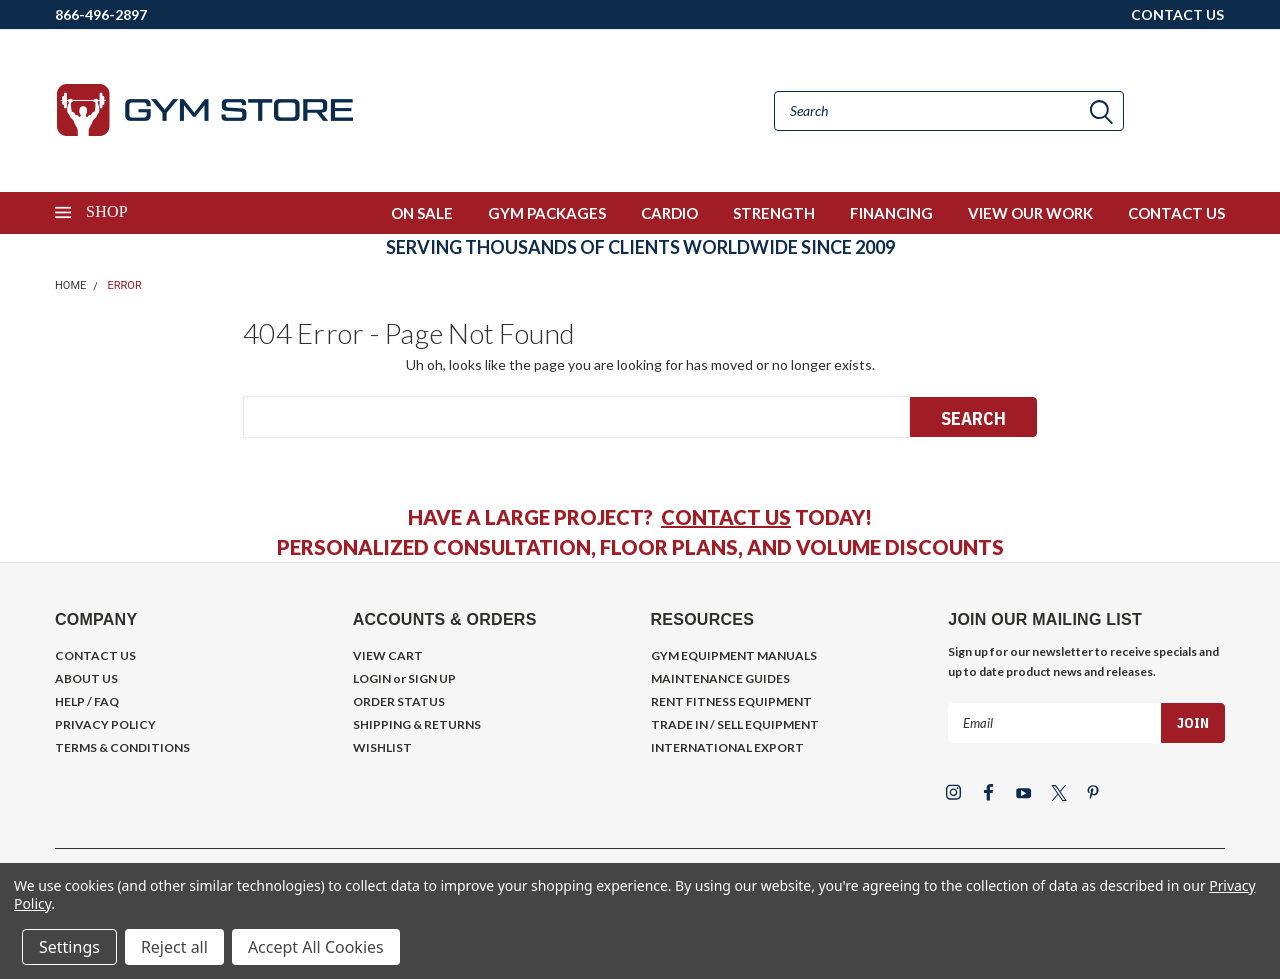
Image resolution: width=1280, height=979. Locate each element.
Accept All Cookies (316, 947)
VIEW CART (388, 655)
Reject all (174, 947)
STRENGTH (774, 213)
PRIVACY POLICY (105, 724)
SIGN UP (432, 678)
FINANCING (891, 213)
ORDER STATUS (399, 701)
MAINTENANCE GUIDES (720, 678)
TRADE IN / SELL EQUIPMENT (735, 724)
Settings (69, 947)
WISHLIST (382, 747)
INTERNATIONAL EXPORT (727, 747)
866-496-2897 (101, 14)
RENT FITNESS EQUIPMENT (731, 701)
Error (125, 285)
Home (70, 285)
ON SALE (422, 213)
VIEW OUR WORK (1030, 213)
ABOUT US (86, 678)
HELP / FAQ (87, 701)
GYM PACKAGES (547, 213)
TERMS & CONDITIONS (122, 747)
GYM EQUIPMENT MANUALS (734, 655)
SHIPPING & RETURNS (417, 724)
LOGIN (372, 678)
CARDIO (669, 213)
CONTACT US (1177, 14)
